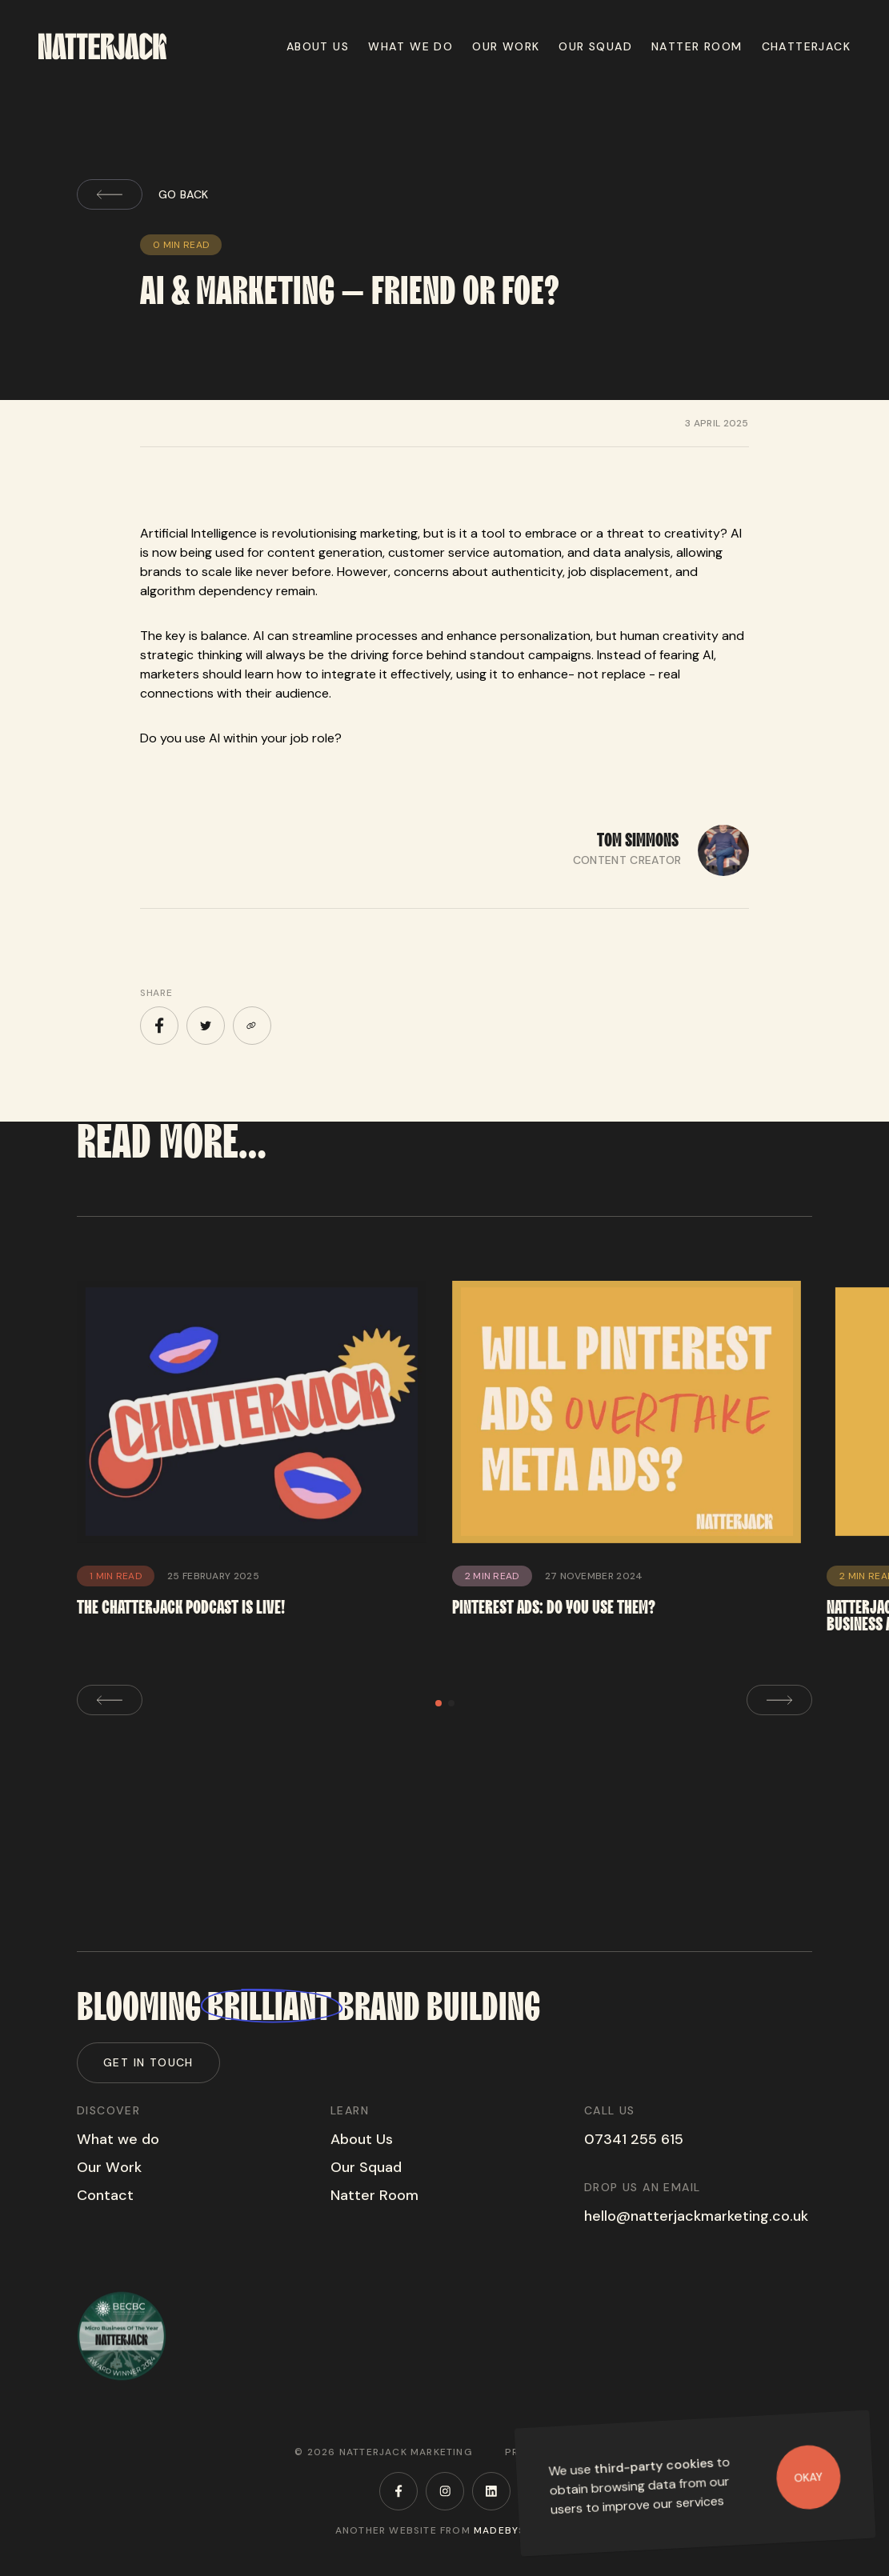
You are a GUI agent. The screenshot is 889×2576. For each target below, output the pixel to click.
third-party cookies (654, 2466)
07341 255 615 (633, 2139)
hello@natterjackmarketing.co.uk (696, 2216)
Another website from (444, 2530)
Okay (808, 2477)
